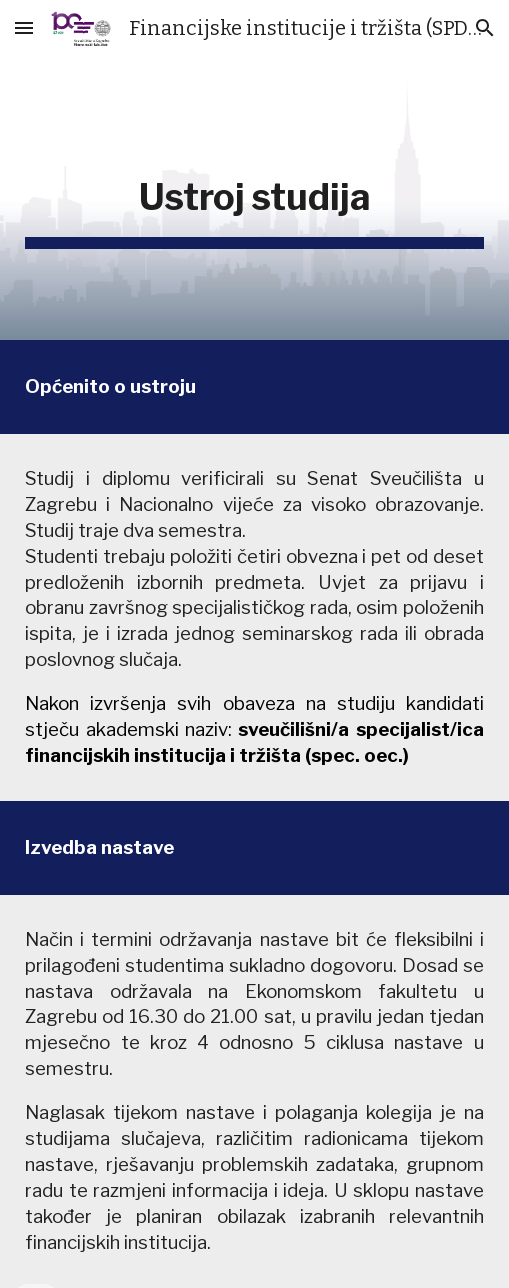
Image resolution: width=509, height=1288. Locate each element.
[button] (24, 27)
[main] (254, 198)
